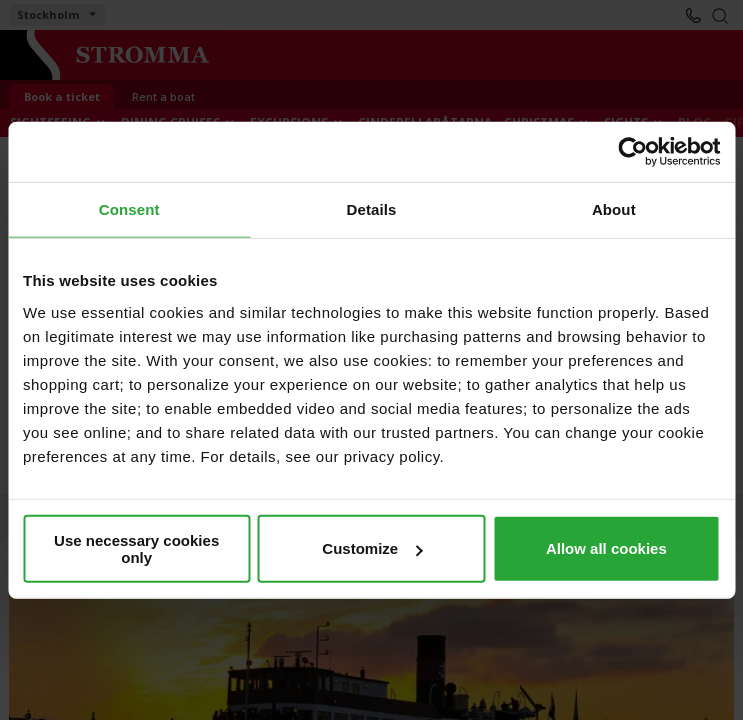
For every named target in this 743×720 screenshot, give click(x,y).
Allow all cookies (606, 548)
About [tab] (614, 209)
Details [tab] (372, 209)
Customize (372, 548)
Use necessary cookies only (136, 548)
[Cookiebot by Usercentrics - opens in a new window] (632, 152)
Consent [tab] (129, 209)
